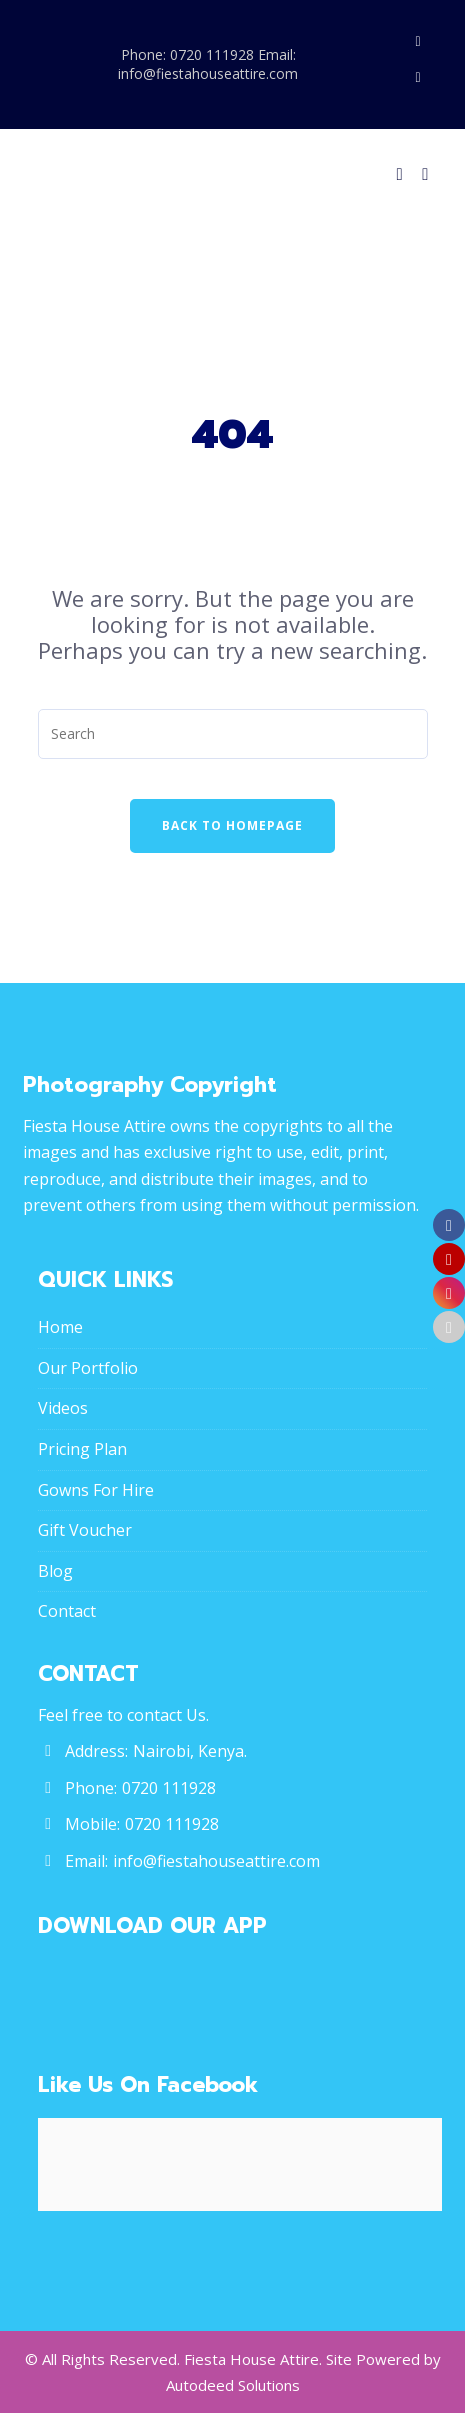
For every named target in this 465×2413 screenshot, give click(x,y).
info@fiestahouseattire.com (216, 1861)
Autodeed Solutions (233, 2385)
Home (60, 1327)
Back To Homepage (232, 825)
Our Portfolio (88, 1368)
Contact (67, 1611)
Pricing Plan (82, 1449)
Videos (63, 1408)
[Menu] (421, 174)
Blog (55, 1571)
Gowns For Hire (96, 1490)
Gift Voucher (85, 1530)
